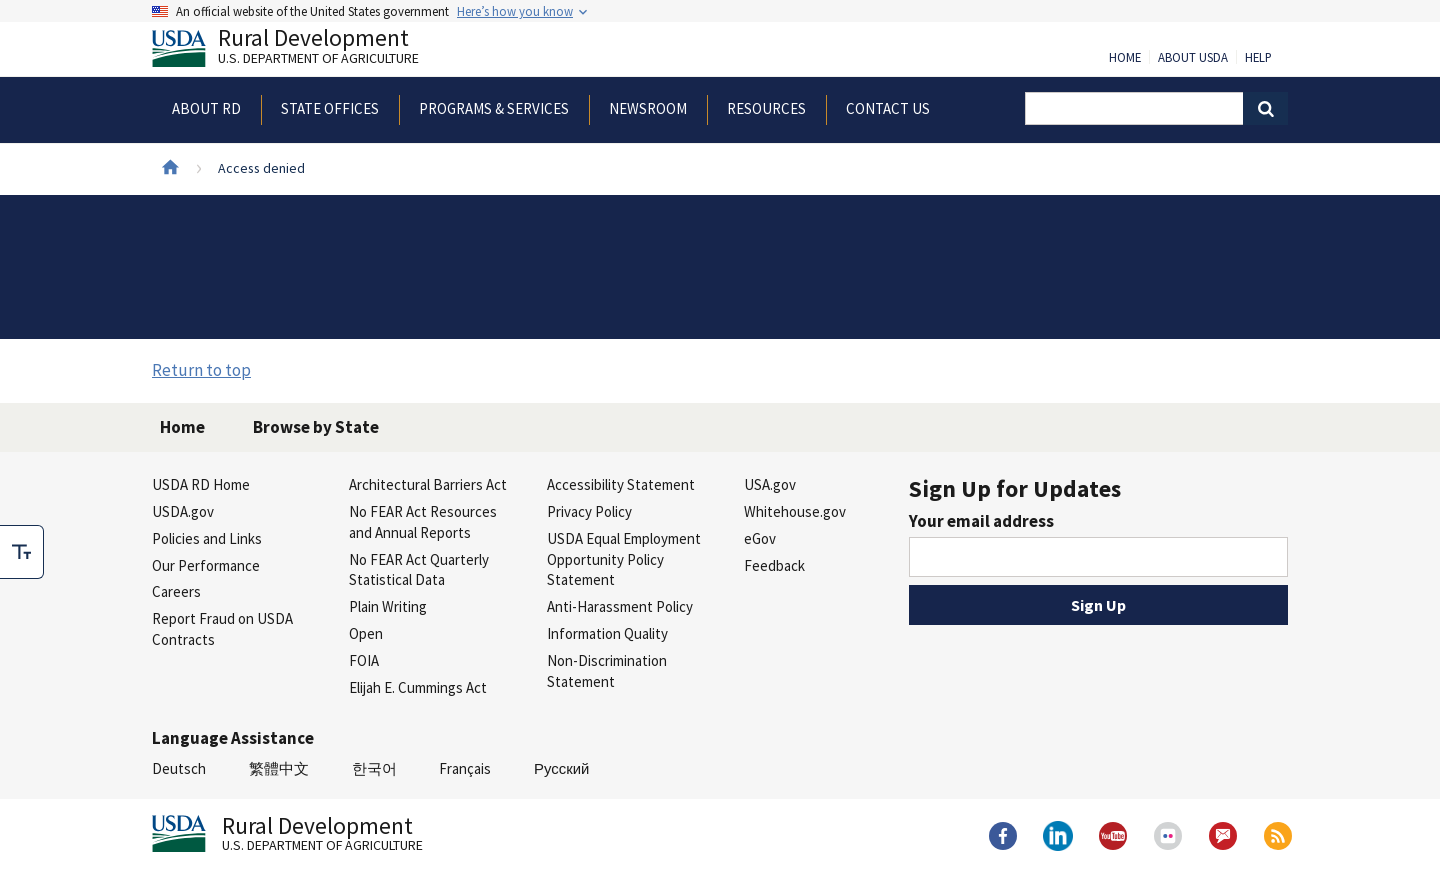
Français (465, 768)
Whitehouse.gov (795, 511)
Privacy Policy (589, 511)
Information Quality (607, 633)
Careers (176, 591)
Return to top (201, 370)
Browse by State (316, 427)
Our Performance (206, 565)
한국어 (374, 768)
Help (1258, 58)
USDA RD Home (201, 484)
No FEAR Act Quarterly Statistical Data (419, 570)
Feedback (774, 565)
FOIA (364, 660)
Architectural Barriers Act (428, 484)
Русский (561, 768)
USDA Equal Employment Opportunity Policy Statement (624, 559)
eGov (760, 538)
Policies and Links (207, 538)
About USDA (1193, 58)
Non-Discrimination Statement (607, 671)
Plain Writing (388, 606)
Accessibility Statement (621, 484)
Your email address (981, 521)
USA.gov (770, 484)
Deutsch (179, 768)
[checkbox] (22, 552)
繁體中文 (279, 768)
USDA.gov (183, 511)
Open (366, 633)
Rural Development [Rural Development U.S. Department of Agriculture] (302, 51)
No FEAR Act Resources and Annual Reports (423, 522)
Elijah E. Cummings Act (418, 687)
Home (1125, 58)
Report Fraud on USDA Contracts (222, 629)
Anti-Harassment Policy (620, 606)
